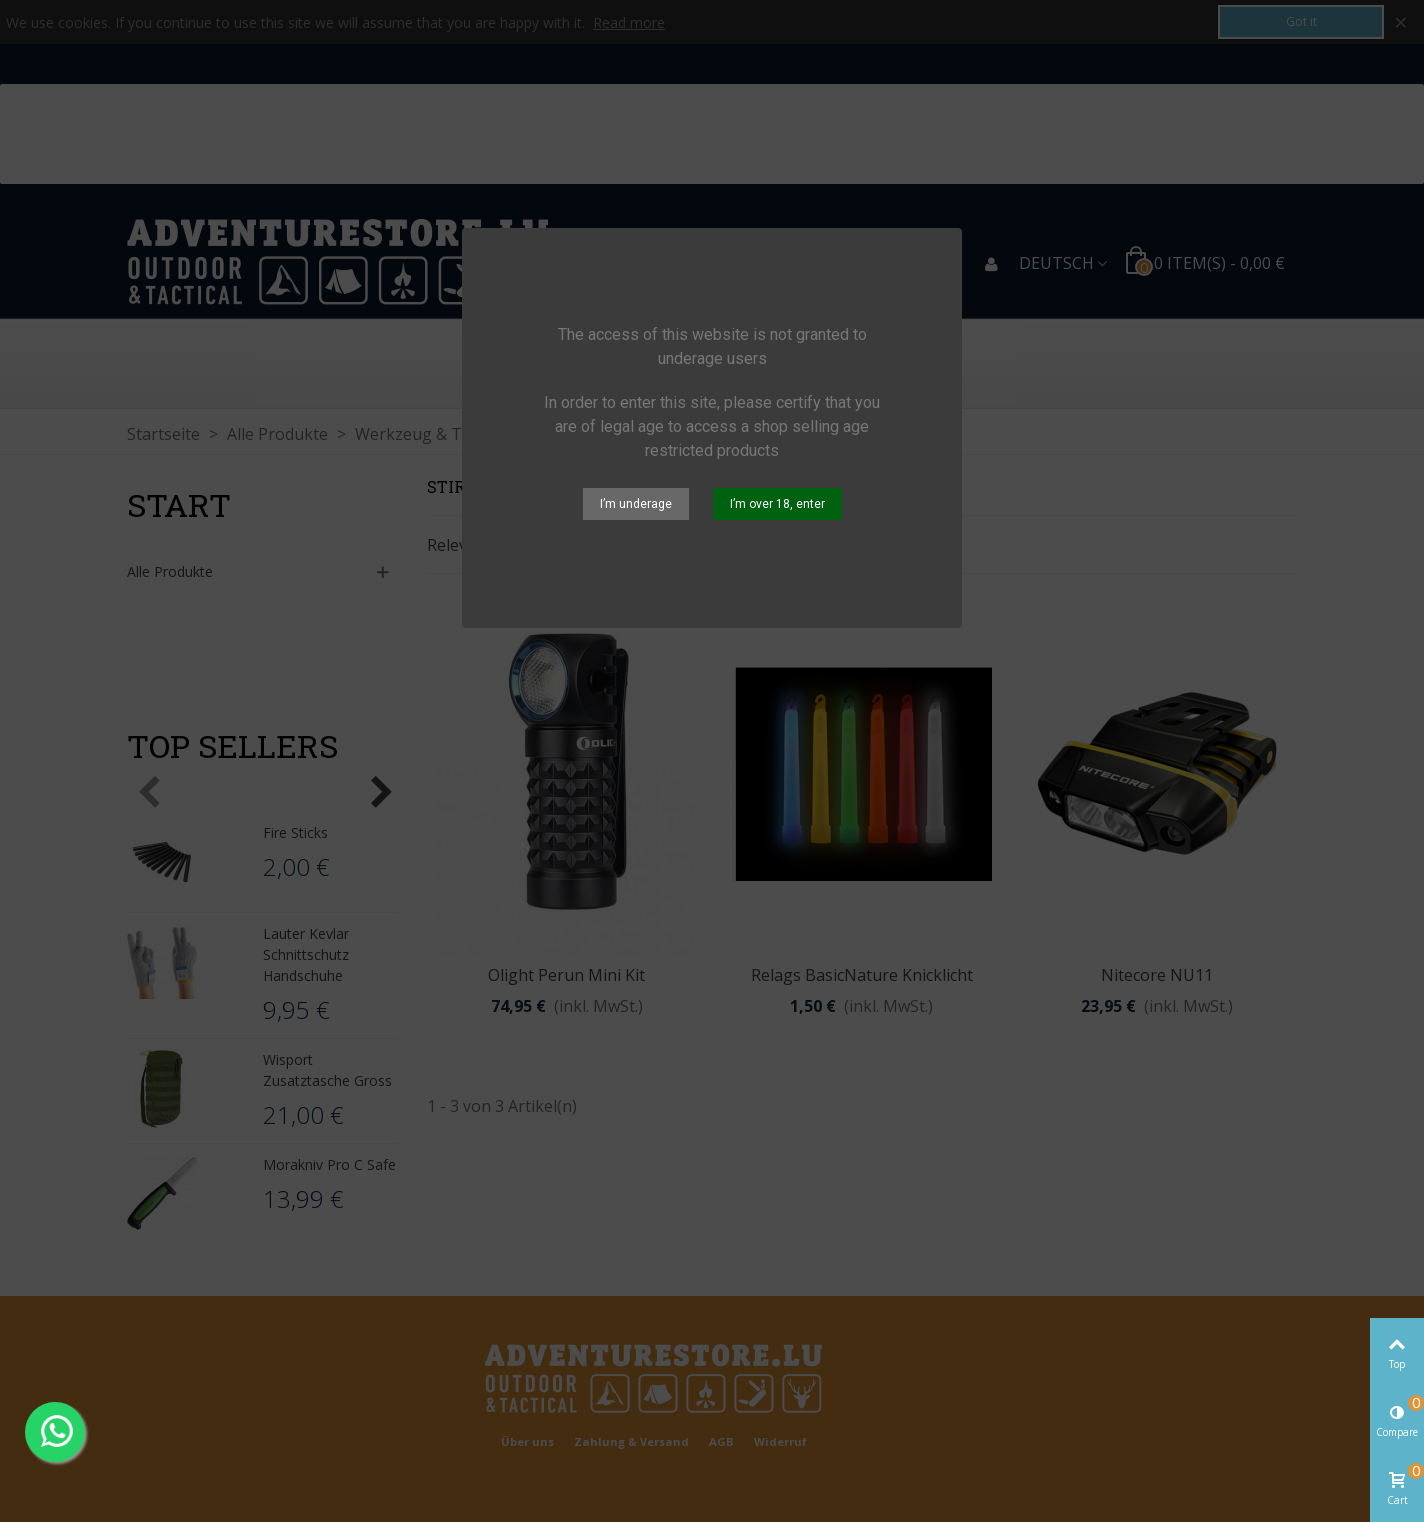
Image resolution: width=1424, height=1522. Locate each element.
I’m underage (636, 504)
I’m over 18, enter (777, 504)
